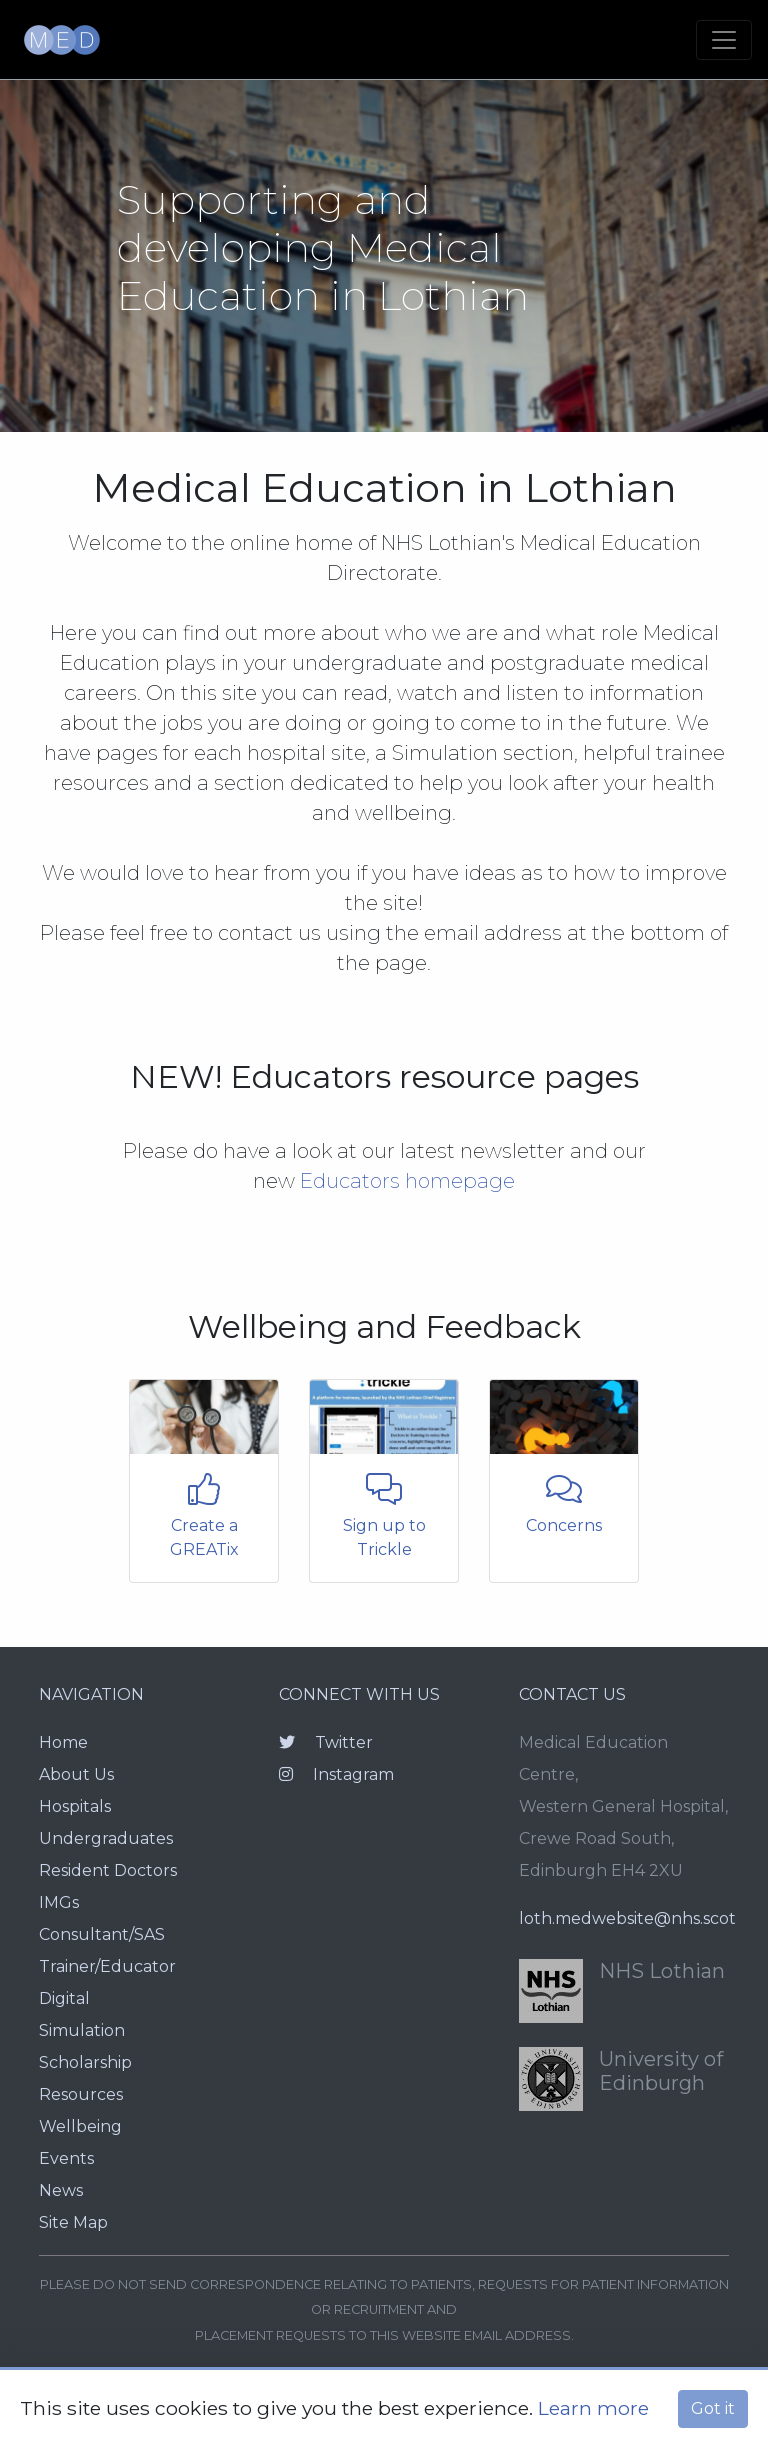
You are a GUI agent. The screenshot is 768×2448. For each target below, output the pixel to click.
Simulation (82, 2030)
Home (63, 1742)
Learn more (593, 2408)
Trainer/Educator (107, 1966)
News (61, 2190)
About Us (76, 1774)
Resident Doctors (108, 1870)
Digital (64, 1998)
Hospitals (75, 1806)
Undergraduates (106, 1838)
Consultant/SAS (102, 1934)
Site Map (73, 2222)
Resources (81, 2094)
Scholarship (85, 2062)
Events (66, 2158)
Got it (713, 2408)
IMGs (59, 1902)
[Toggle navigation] (724, 40)
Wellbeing (80, 2126)
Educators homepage (407, 1181)
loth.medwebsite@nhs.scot (627, 1918)
